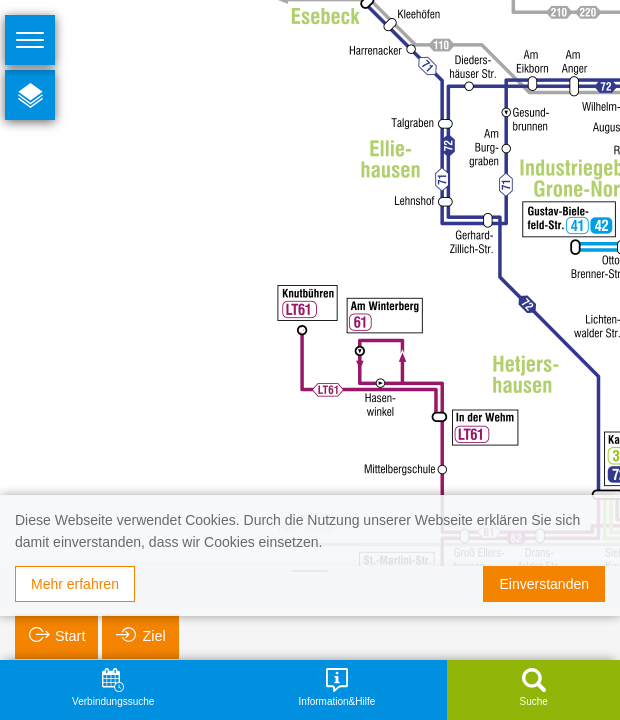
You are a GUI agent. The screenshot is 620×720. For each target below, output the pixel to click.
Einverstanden (544, 584)
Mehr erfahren (75, 584)
